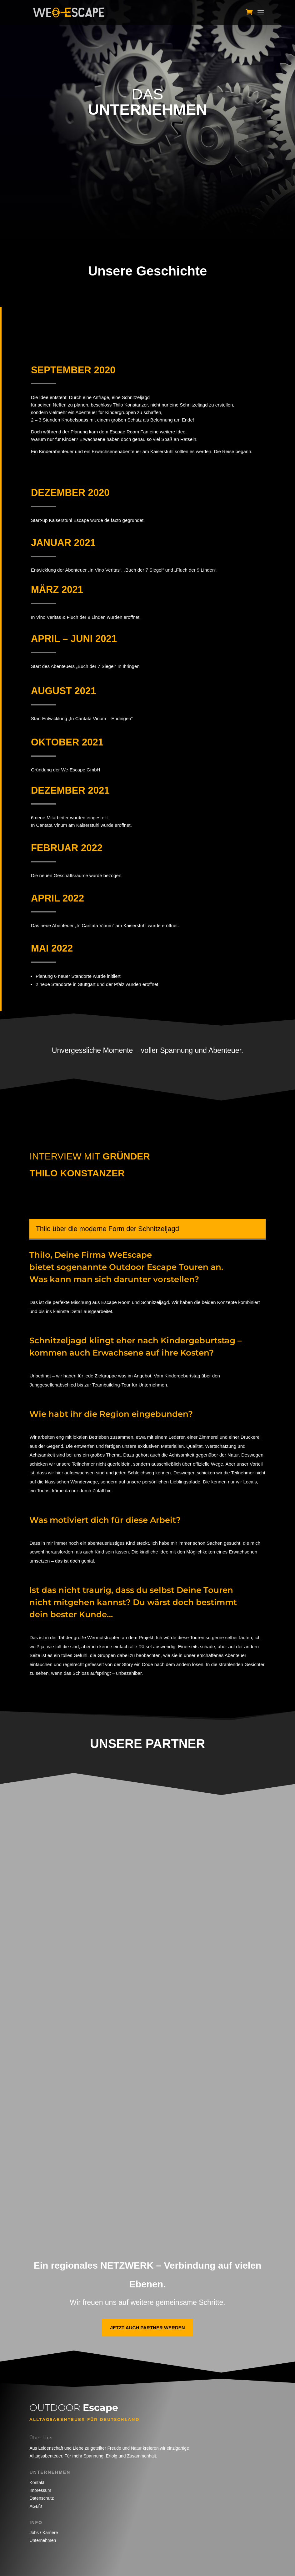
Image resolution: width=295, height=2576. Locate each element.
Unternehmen (42, 2540)
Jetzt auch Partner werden (147, 2327)
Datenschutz (41, 2498)
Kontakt (36, 2482)
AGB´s (35, 2506)
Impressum (40, 2490)
